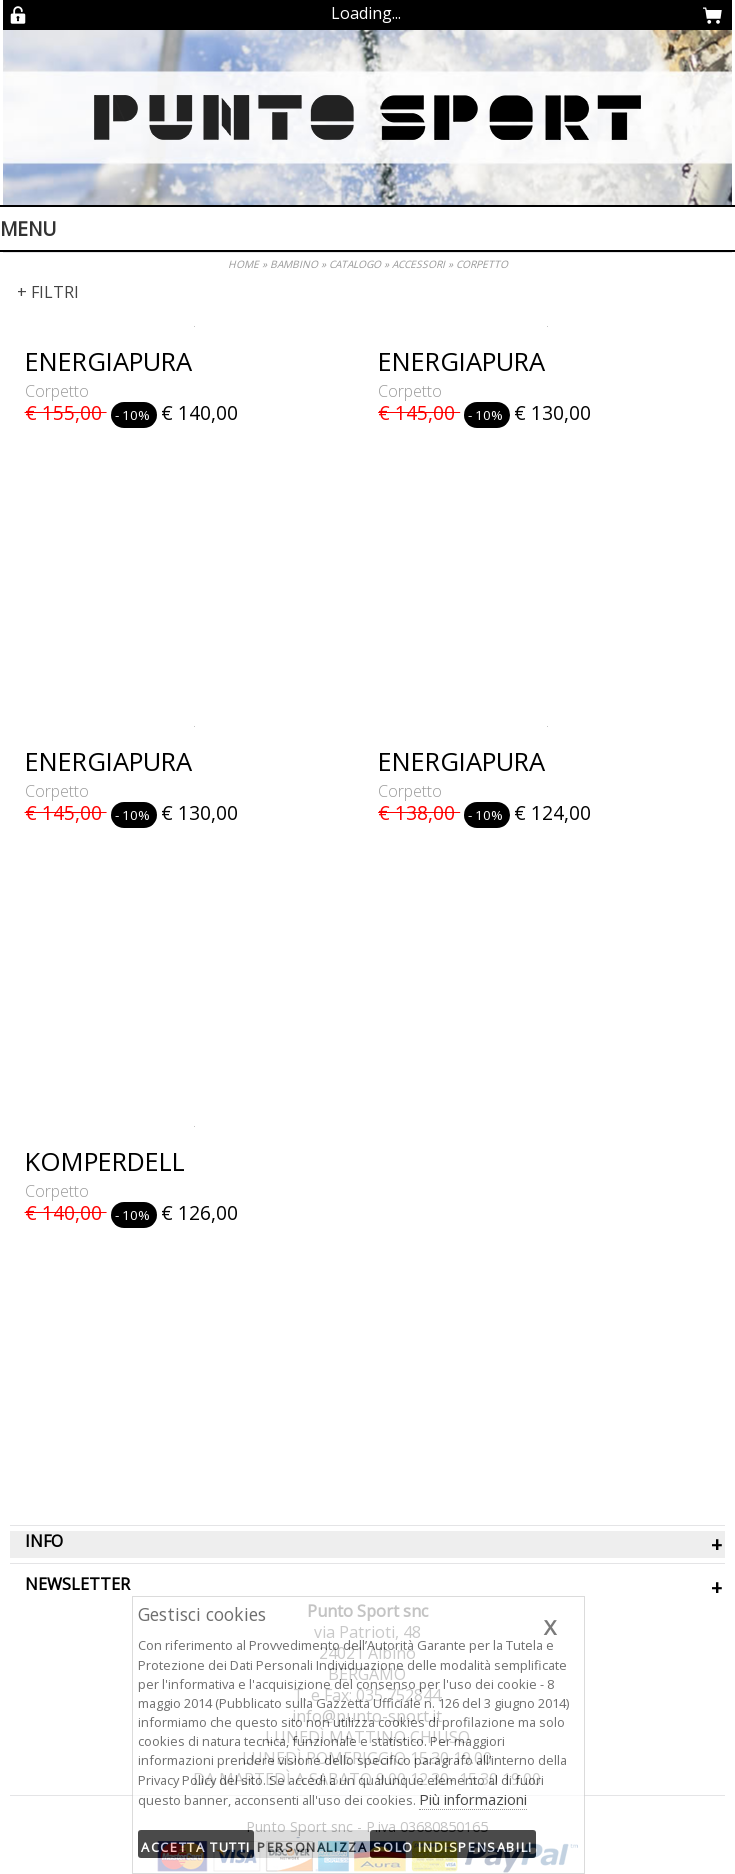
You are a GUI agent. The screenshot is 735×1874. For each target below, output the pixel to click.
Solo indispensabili (452, 1847)
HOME (243, 264)
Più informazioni (473, 1799)
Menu (28, 228)
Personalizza (312, 1847)
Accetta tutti (196, 1847)
